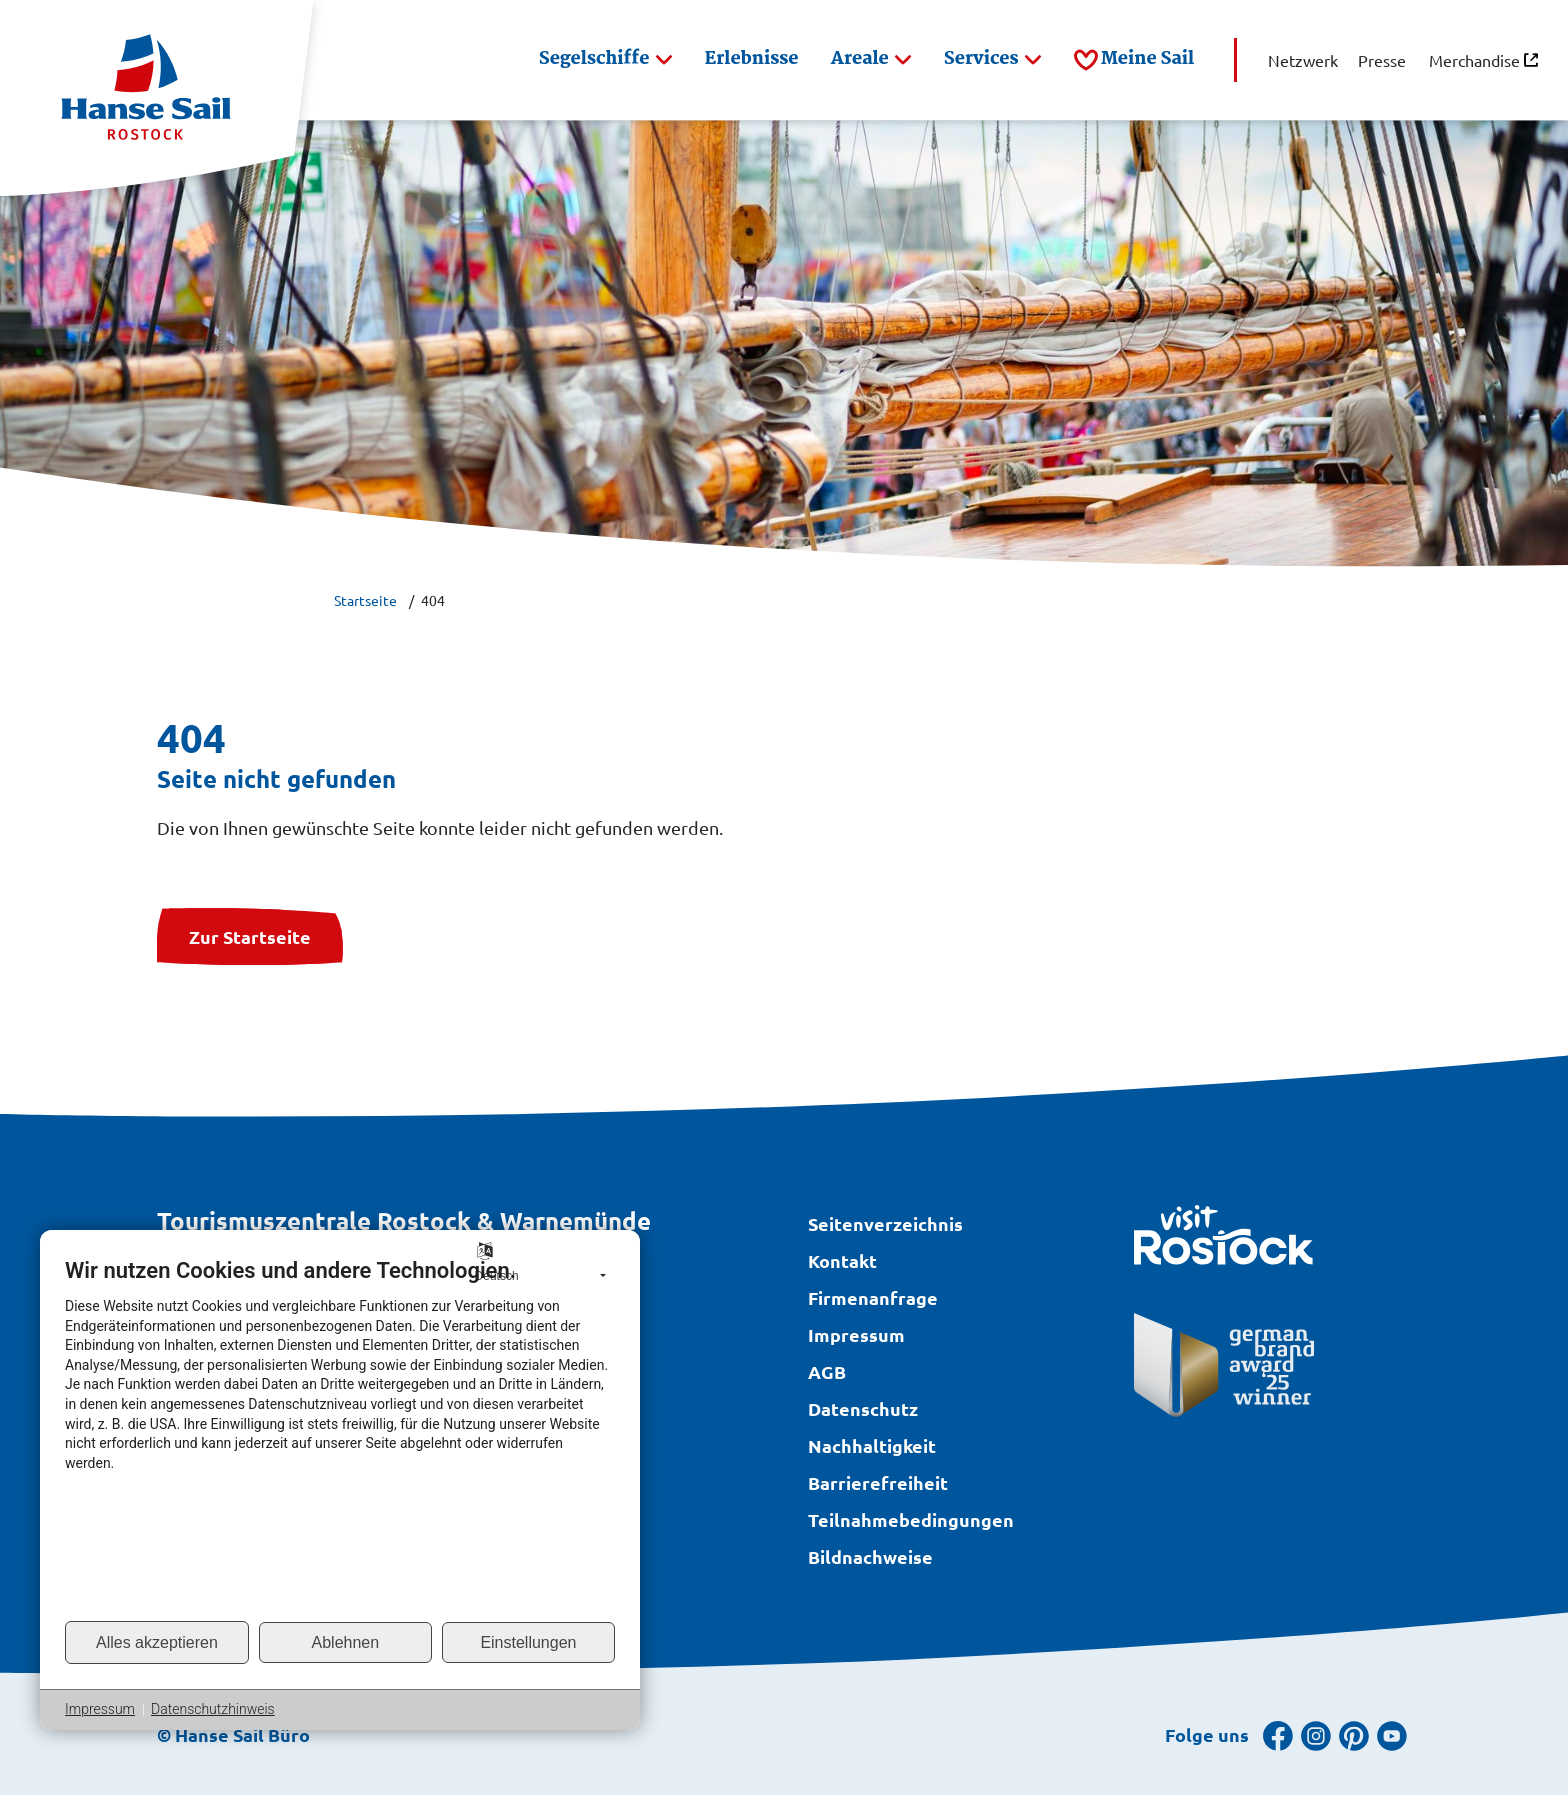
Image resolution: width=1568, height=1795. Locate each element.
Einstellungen (528, 1642)
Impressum (100, 1709)
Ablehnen (346, 1642)
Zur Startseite (250, 936)
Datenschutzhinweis (213, 1709)
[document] (340, 1438)
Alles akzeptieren (157, 1642)
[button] (606, 60)
